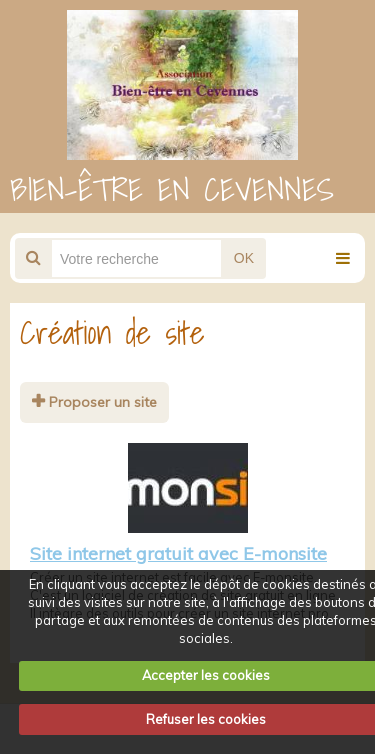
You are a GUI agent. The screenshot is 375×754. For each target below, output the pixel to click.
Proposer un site (94, 402)
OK (244, 258)
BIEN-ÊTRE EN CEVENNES (172, 189)
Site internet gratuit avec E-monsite (178, 553)
